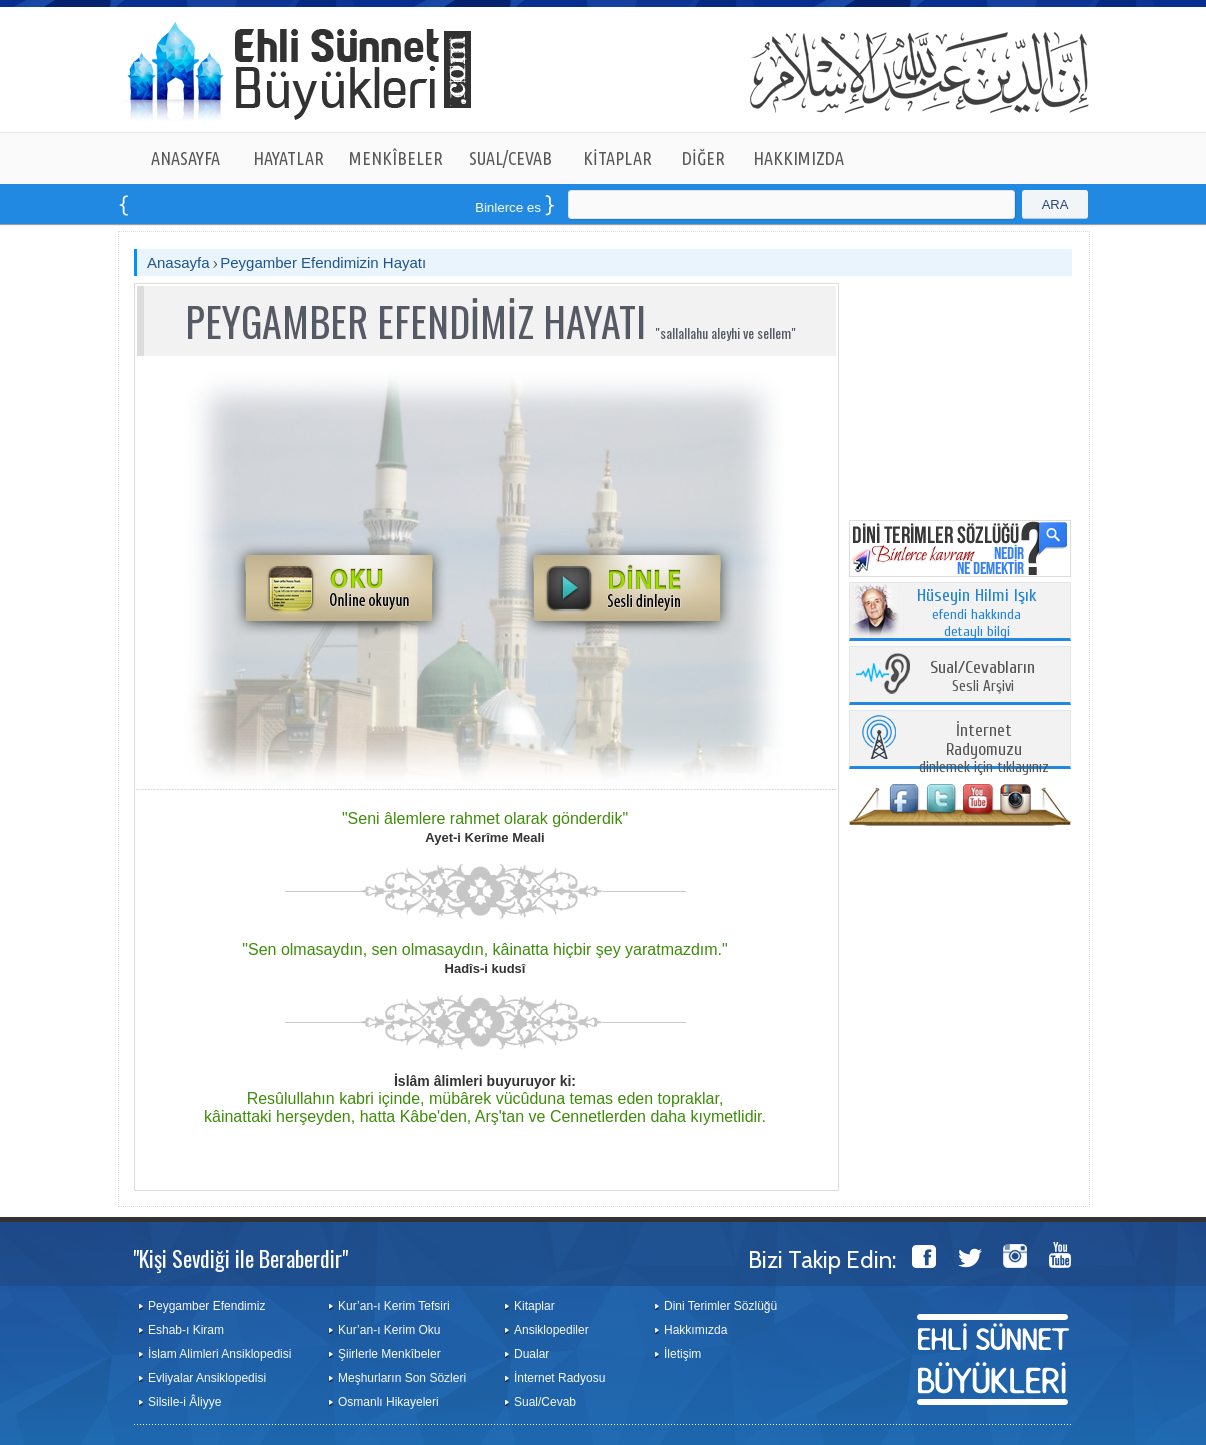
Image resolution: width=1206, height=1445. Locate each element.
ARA (1055, 204)
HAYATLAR (288, 158)
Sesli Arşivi (982, 677)
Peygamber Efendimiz (206, 1306)
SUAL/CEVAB (510, 158)
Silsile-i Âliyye (184, 1402)
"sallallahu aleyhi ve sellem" (725, 332)
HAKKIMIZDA (798, 158)
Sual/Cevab (545, 1402)
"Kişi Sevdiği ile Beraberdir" (240, 1258)
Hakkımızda (695, 1330)
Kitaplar (534, 1306)
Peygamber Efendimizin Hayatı (323, 262)
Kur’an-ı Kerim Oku (389, 1330)
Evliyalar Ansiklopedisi (207, 1378)
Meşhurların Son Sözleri (402, 1378)
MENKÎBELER (396, 158)
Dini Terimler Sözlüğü (720, 1306)
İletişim (682, 1354)
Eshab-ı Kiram (186, 1330)
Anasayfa (178, 262)
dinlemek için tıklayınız (984, 749)
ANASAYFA (185, 158)
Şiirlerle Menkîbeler (389, 1354)
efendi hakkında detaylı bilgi (977, 614)
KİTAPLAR (617, 158)
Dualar (531, 1354)
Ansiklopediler (551, 1330)
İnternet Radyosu (559, 1378)
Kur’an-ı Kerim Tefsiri (394, 1306)
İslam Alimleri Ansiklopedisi (219, 1354)
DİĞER (703, 158)
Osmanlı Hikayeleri (388, 1402)
